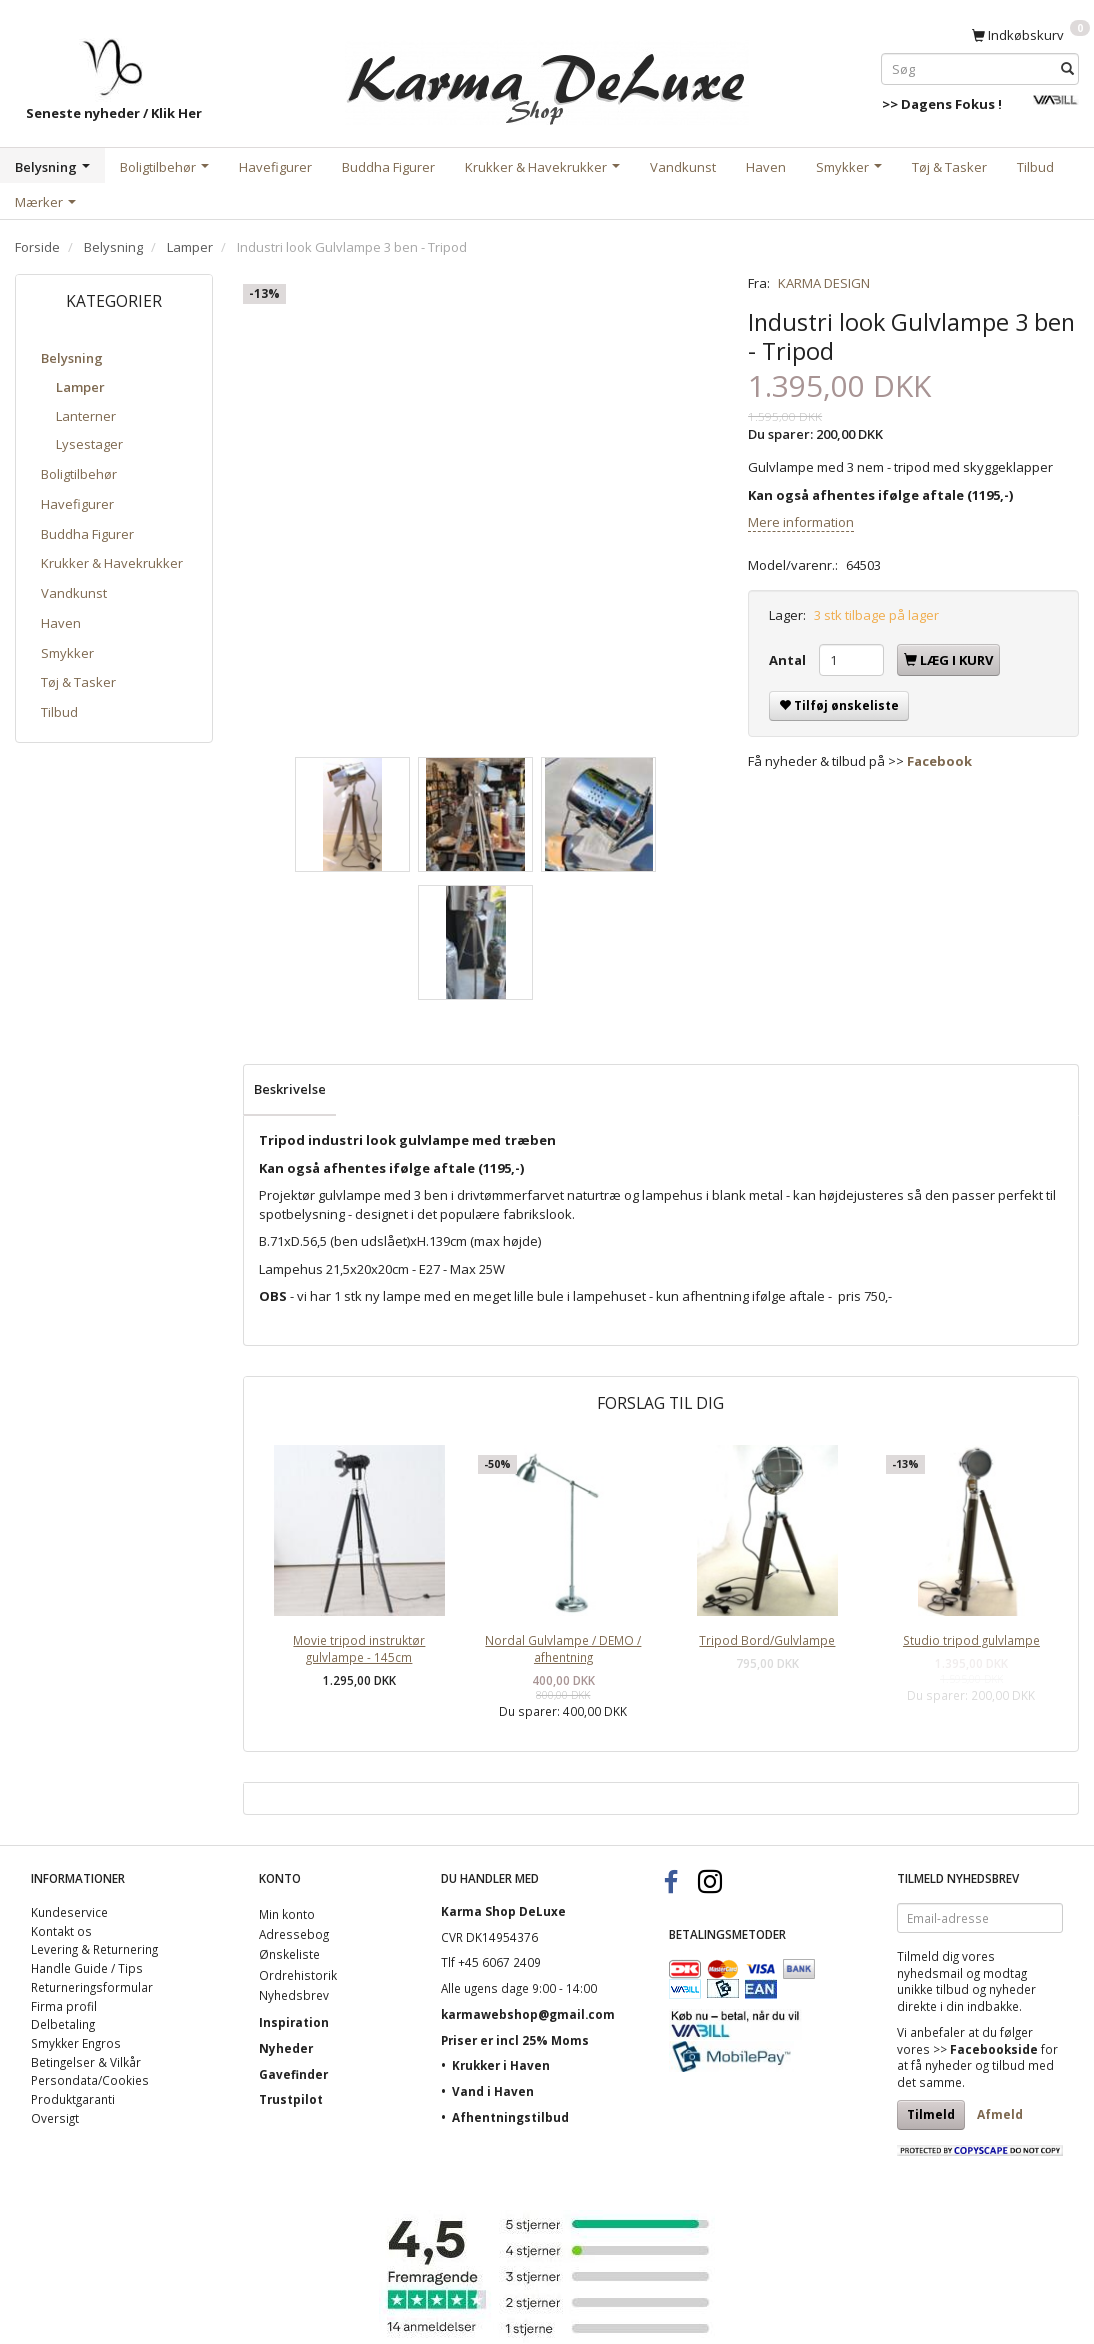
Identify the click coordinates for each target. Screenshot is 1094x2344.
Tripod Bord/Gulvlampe (767, 1640)
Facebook (939, 761)
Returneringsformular (92, 1987)
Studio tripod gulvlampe (971, 1640)
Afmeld (1000, 2114)
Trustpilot (291, 2099)
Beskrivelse (290, 1089)
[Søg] (1067, 68)
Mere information (801, 522)
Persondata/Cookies (90, 2080)
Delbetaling (63, 2024)
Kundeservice (69, 1912)
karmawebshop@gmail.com (528, 2014)
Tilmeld (931, 2114)
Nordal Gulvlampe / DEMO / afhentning (563, 1648)
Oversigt (55, 2118)
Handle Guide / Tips (87, 1968)
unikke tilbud (933, 1989)
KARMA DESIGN (824, 283)
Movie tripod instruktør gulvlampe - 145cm (359, 1648)
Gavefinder (293, 2074)
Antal (789, 660)
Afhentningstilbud (510, 2117)
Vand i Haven (493, 2091)
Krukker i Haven (501, 2065)
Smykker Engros (76, 2043)
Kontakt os (61, 1931)
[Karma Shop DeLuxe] (547, 78)
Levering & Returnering (94, 1949)
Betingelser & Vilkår (86, 2062)
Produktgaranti (73, 2099)
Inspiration (294, 2022)
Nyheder (286, 2048)
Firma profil (64, 2006)
